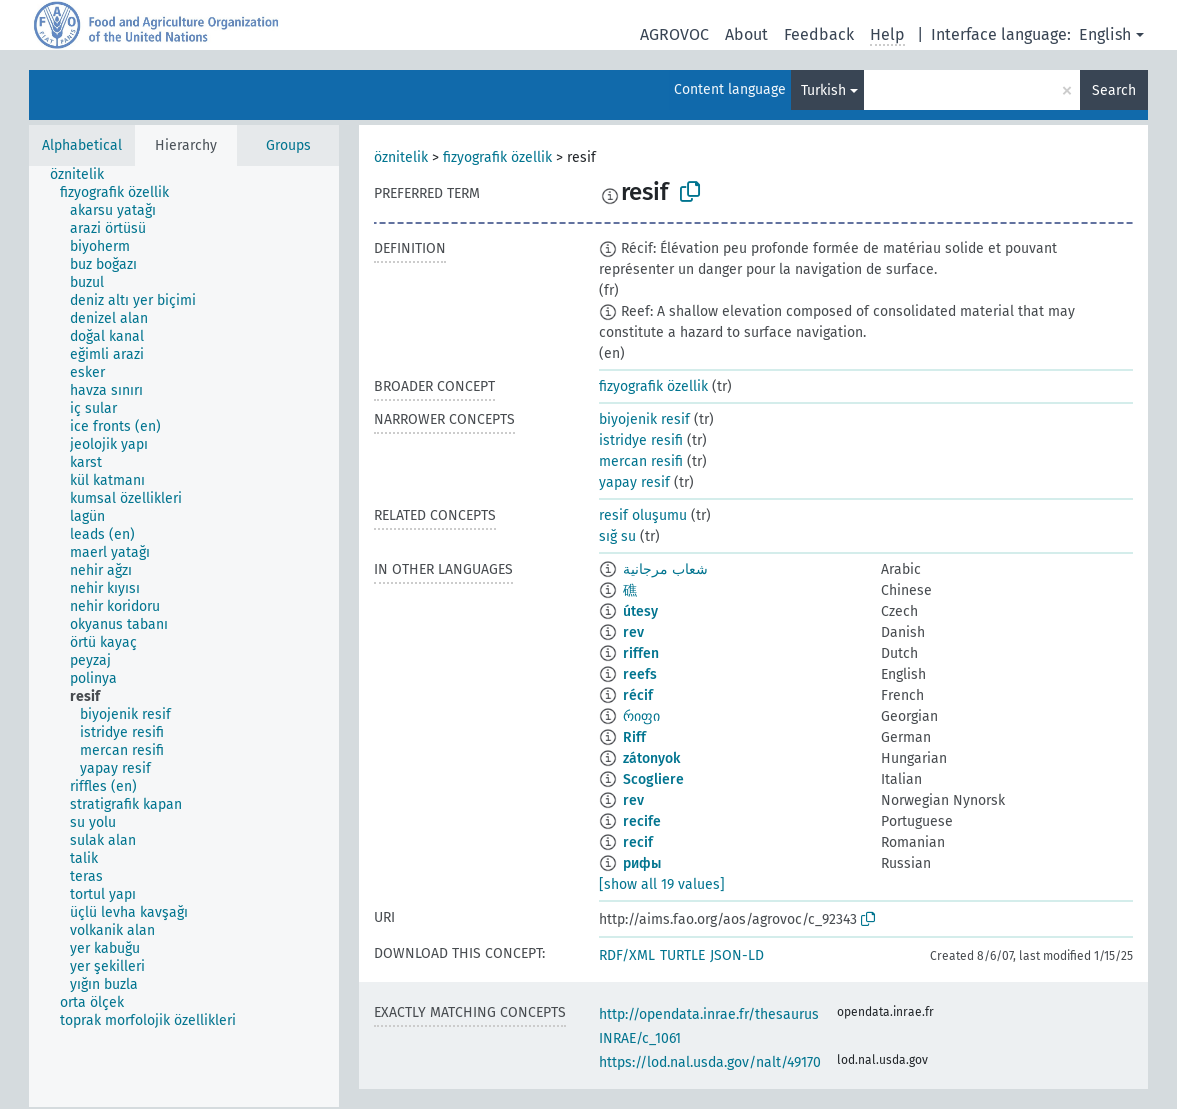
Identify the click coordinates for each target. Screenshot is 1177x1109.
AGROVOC (674, 34)
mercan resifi (641, 461)
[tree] (184, 636)
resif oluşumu (643, 515)
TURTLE (682, 955)
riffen (641, 653)
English (1105, 34)
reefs (640, 674)
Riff (634, 737)
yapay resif (634, 482)
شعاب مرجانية (665, 569)
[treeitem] (85, 175)
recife (642, 821)
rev (633, 632)
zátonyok (651, 758)
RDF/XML (627, 955)
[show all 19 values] (662, 884)
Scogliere (653, 779)
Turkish (823, 90)
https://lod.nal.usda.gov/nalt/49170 (710, 1062)
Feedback (819, 34)
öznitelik (401, 157)
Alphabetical (82, 145)
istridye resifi (641, 440)
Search (1114, 90)
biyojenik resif (644, 419)
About (746, 34)
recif (638, 842)
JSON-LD (737, 955)
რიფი (641, 716)
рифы (642, 863)
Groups (288, 145)
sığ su (617, 536)
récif (638, 695)
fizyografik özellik (497, 157)
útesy (640, 611)
